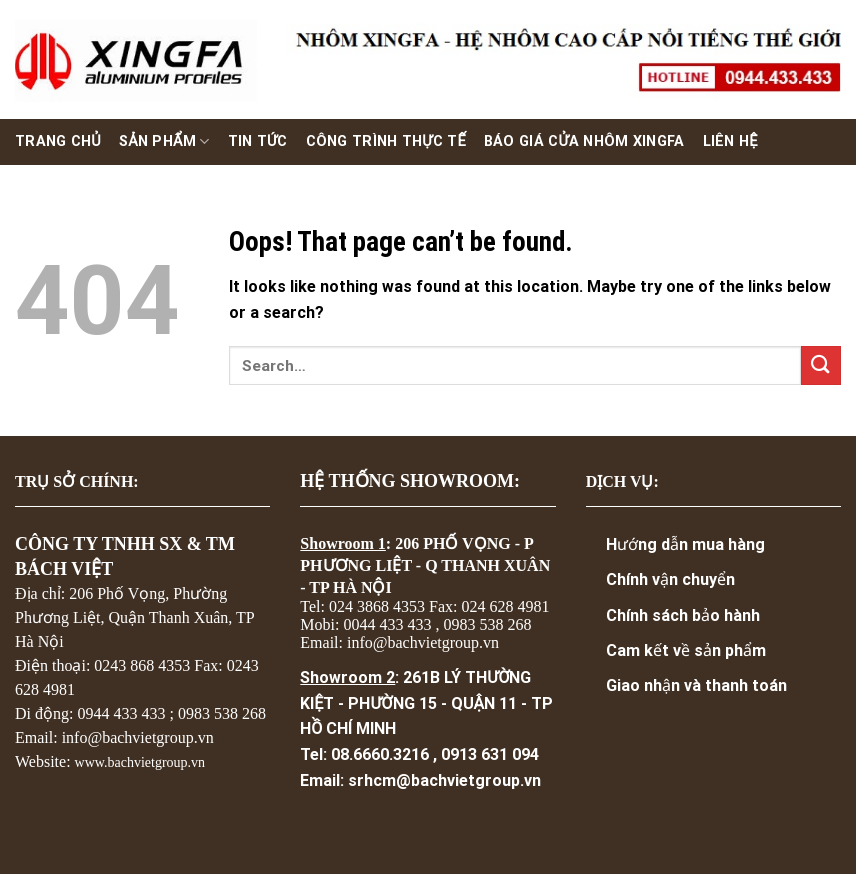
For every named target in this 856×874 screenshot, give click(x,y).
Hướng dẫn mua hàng (685, 544)
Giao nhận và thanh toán (696, 685)
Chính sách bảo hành (683, 615)
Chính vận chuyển (670, 579)
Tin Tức (258, 141)
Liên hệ (730, 141)
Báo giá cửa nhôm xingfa (584, 141)
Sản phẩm (164, 141)
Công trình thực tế (386, 141)
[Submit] (821, 365)
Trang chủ (58, 141)
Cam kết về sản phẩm (686, 650)
